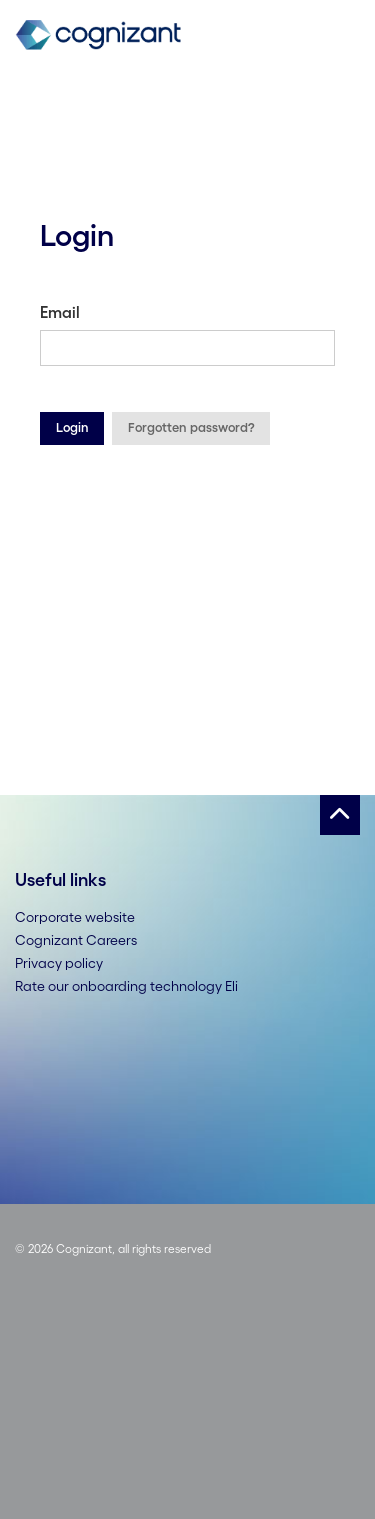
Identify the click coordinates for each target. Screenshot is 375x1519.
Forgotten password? (191, 427)
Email (60, 312)
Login (72, 427)
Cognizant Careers (76, 940)
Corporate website (75, 917)
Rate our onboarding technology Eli (126, 986)
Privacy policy (59, 963)
